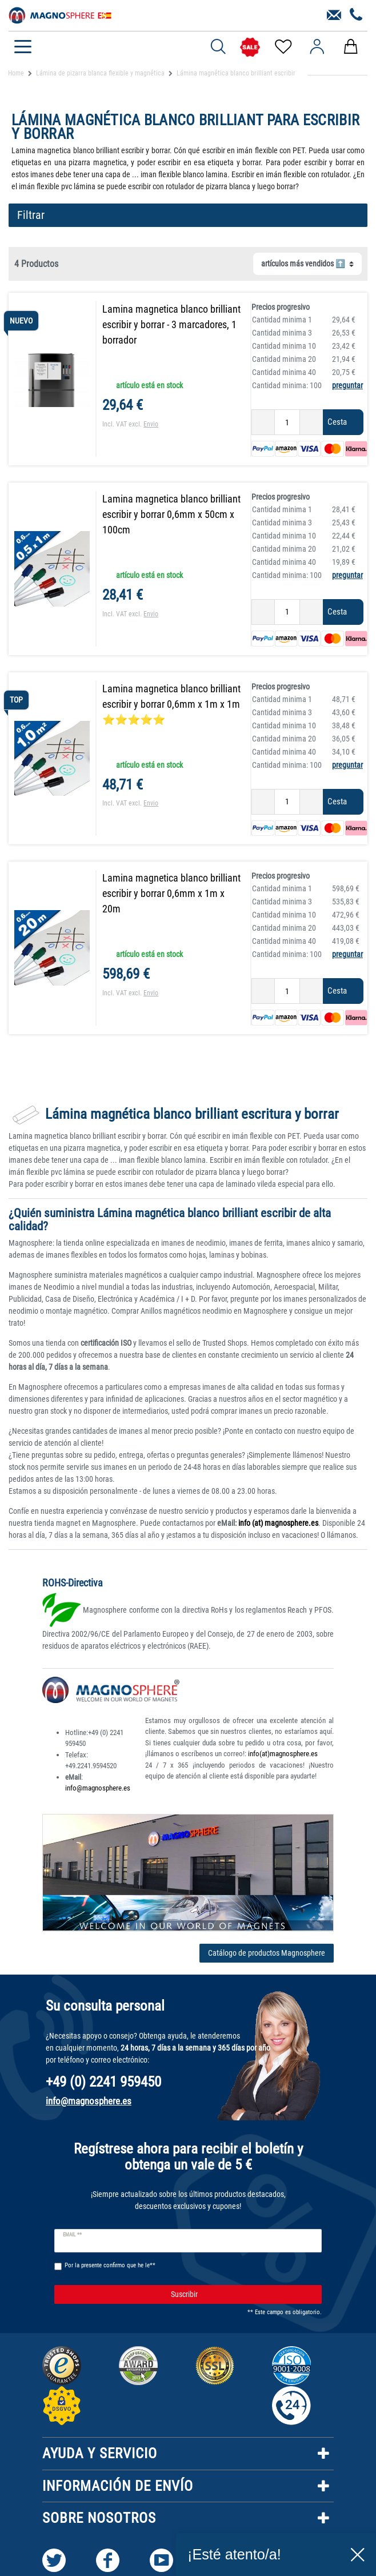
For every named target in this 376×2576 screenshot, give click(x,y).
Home (16, 73)
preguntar (345, 385)
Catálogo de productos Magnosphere (266, 1955)
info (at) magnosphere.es (277, 1525)
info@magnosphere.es (97, 1790)
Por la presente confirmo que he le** (110, 2267)
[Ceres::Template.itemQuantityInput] (280, 422)
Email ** (72, 2237)
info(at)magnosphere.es (283, 1756)
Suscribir (242, 2297)
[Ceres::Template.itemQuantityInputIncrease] (304, 422)
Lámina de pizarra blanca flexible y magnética (100, 73)
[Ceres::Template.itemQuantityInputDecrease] (256, 422)
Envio (156, 424)
